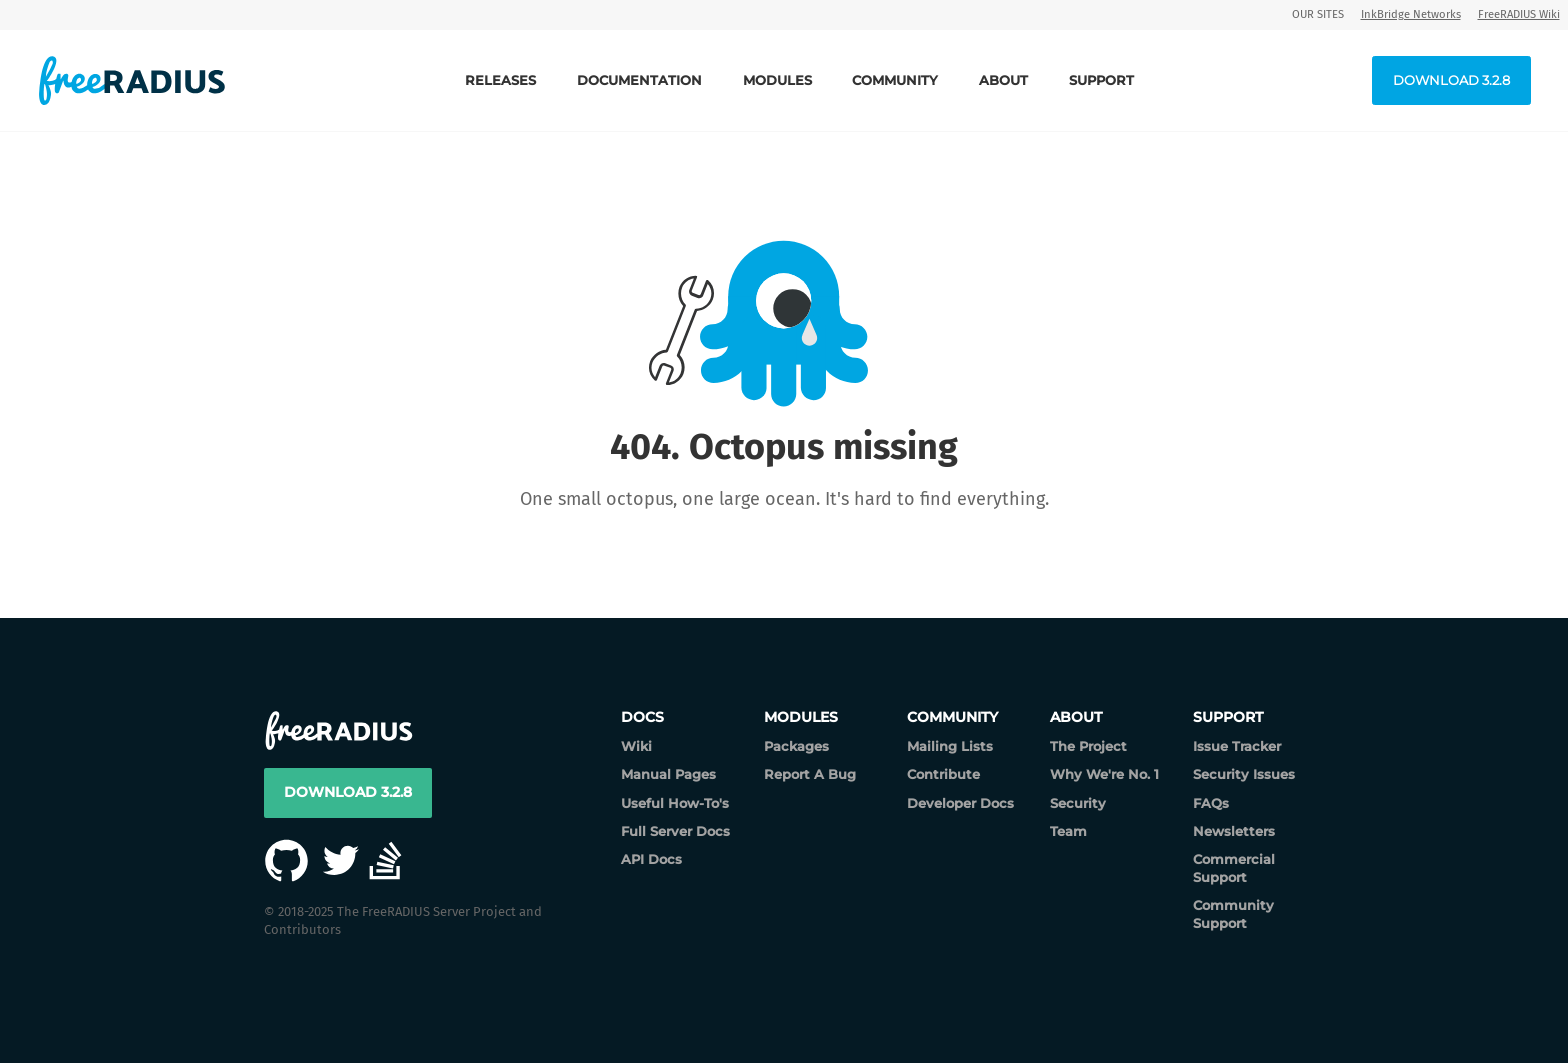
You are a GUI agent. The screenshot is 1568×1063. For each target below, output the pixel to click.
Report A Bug (810, 774)
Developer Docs (960, 803)
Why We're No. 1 (1104, 774)
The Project (1088, 746)
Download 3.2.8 (1451, 80)
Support (1101, 80)
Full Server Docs (675, 831)
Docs (642, 717)
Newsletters (1234, 831)
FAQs (1211, 803)
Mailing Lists (950, 746)
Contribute (943, 774)
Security (1078, 803)
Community (895, 80)
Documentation (639, 80)
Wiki (636, 746)
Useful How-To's (675, 803)
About (1003, 80)
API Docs (651, 859)
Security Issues (1244, 774)
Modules (777, 80)
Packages (796, 746)
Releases (500, 80)
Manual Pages (668, 774)
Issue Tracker (1237, 746)
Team (1068, 831)
